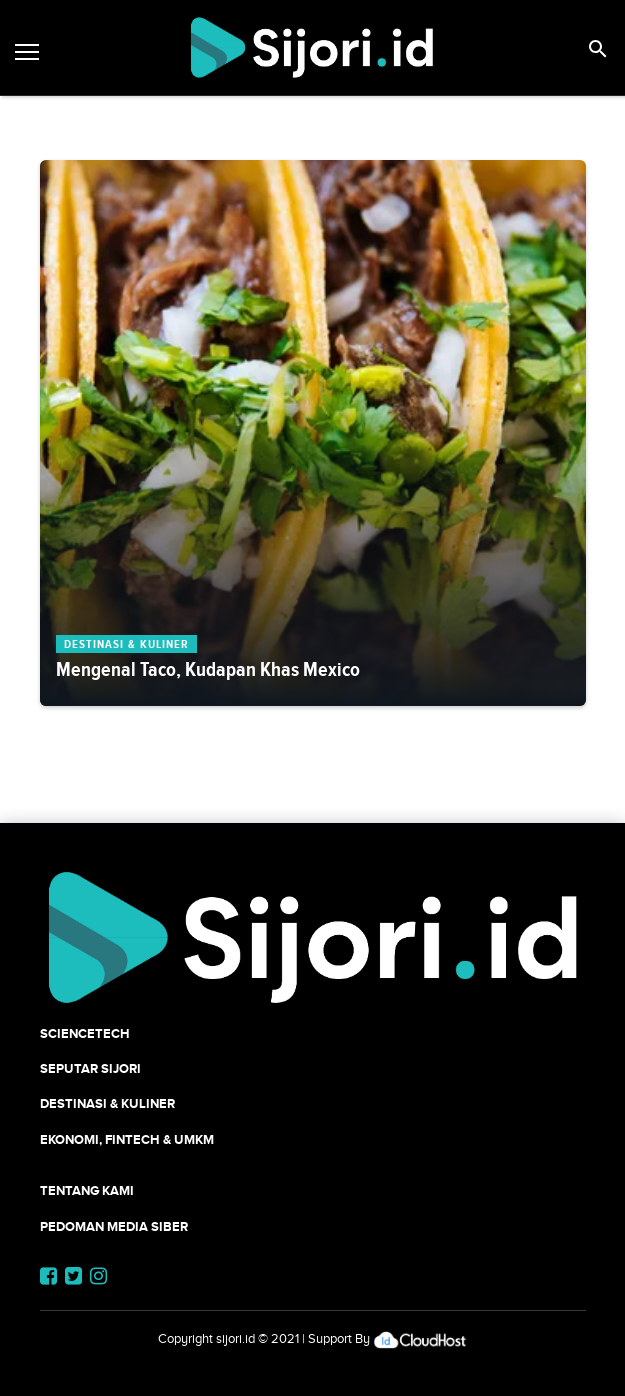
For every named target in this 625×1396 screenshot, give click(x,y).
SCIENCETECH (85, 1033)
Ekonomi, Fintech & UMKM (127, 1139)
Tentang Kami (87, 1190)
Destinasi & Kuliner (107, 1103)
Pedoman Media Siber (114, 1226)
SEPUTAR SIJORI (90, 1068)
